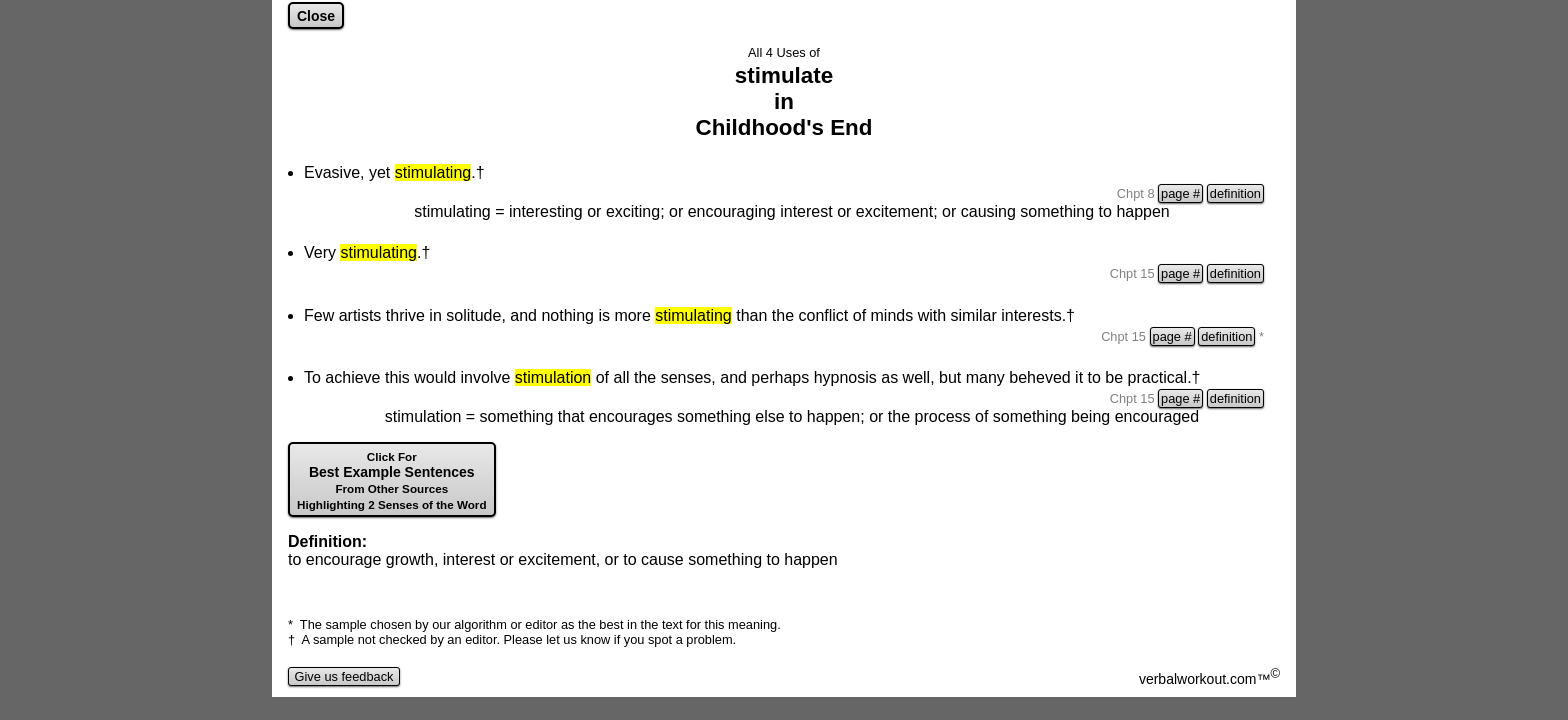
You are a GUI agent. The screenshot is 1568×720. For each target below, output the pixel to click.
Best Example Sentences (392, 480)
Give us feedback (344, 676)
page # (1180, 193)
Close (316, 16)
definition (1235, 193)
